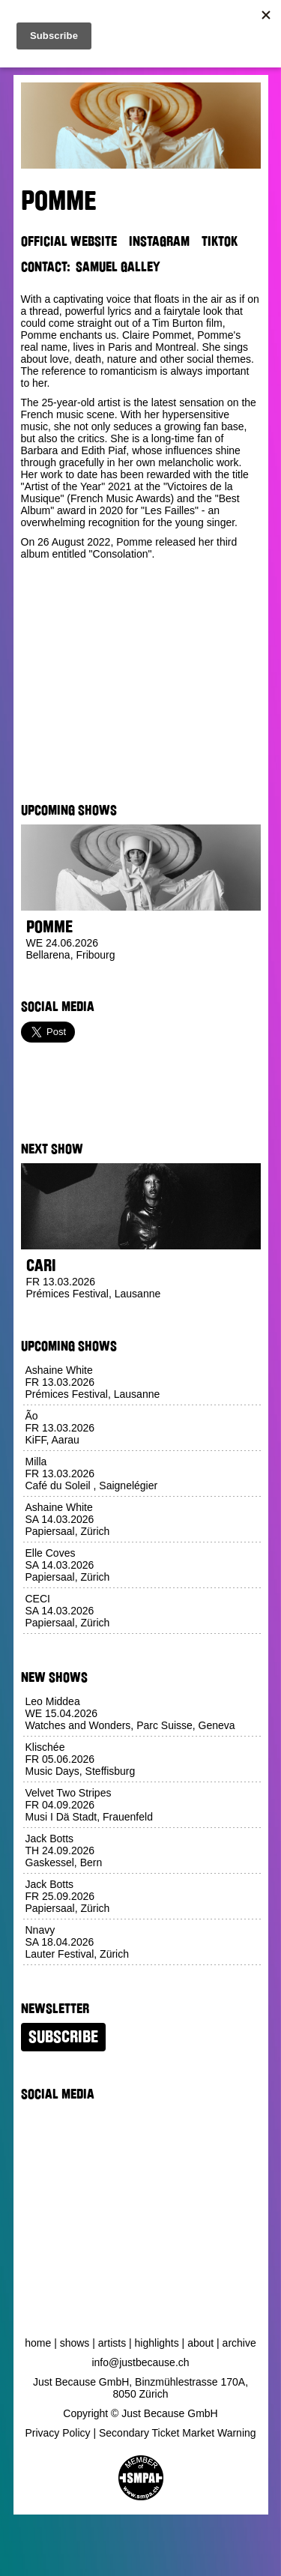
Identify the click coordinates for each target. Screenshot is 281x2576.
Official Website (69, 241)
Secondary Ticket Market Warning (177, 2433)
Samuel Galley (118, 267)
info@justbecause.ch (140, 2362)
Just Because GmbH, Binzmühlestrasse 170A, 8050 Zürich (140, 2388)
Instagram (159, 241)
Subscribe (63, 2037)
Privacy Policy (57, 2433)
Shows (75, 2343)
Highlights (157, 2343)
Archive (239, 2343)
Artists (112, 2343)
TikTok (220, 241)
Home (38, 2343)
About (200, 2343)
